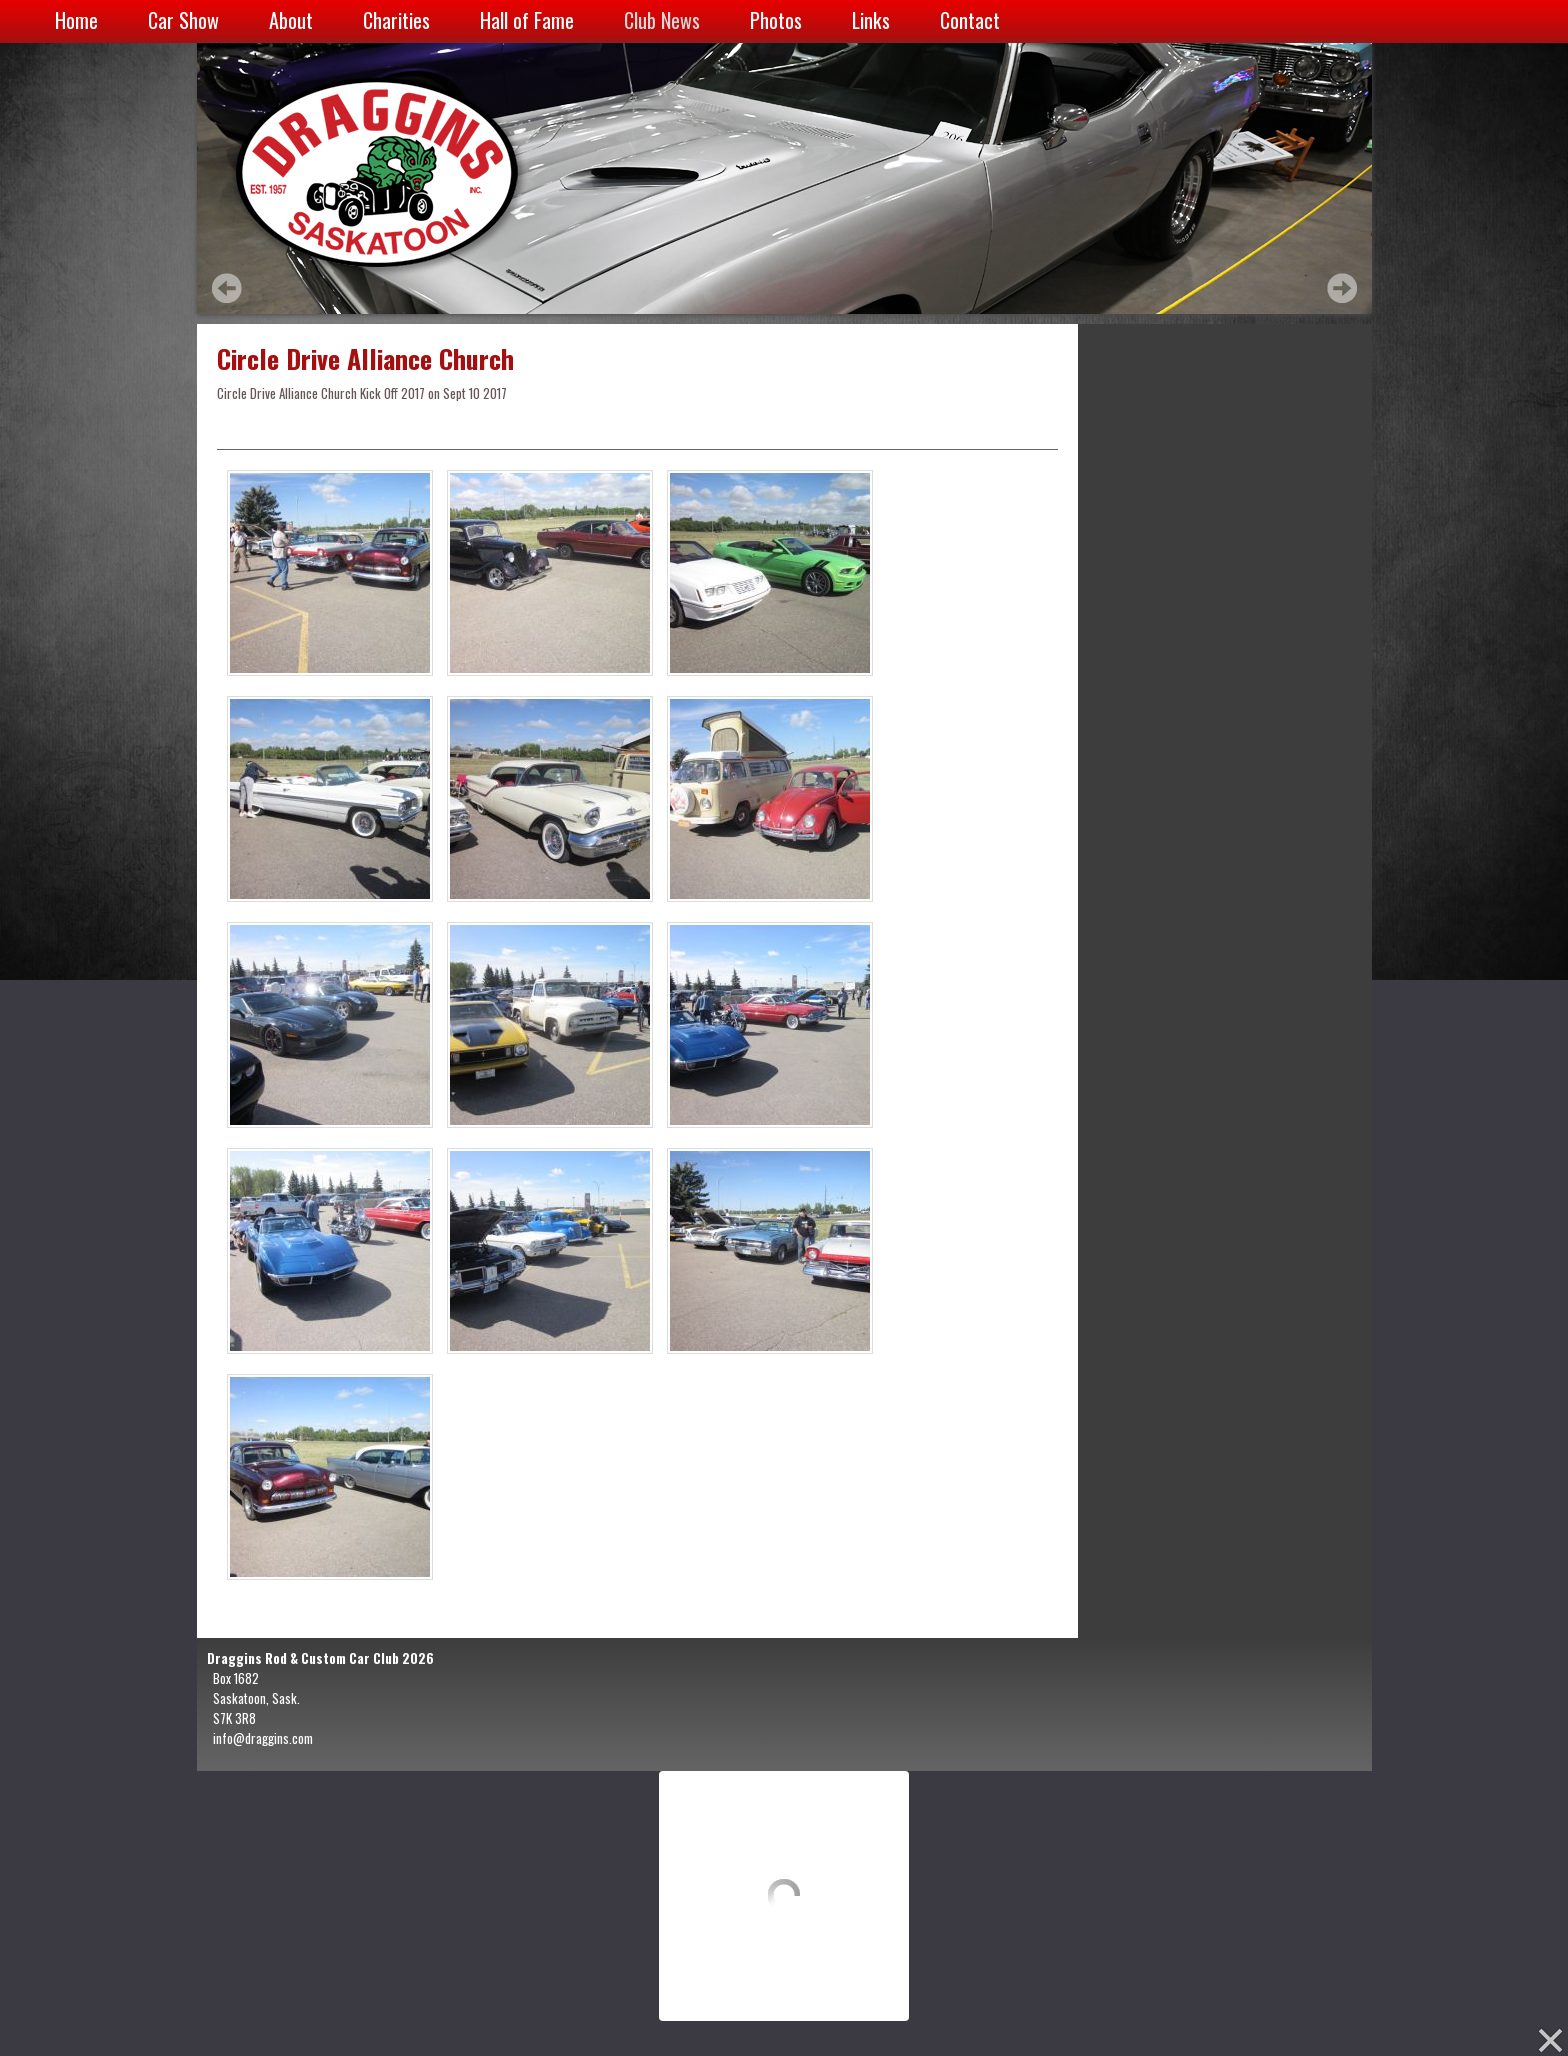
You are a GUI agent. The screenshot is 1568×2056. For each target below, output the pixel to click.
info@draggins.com (263, 1738)
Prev (227, 288)
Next (1342, 288)
